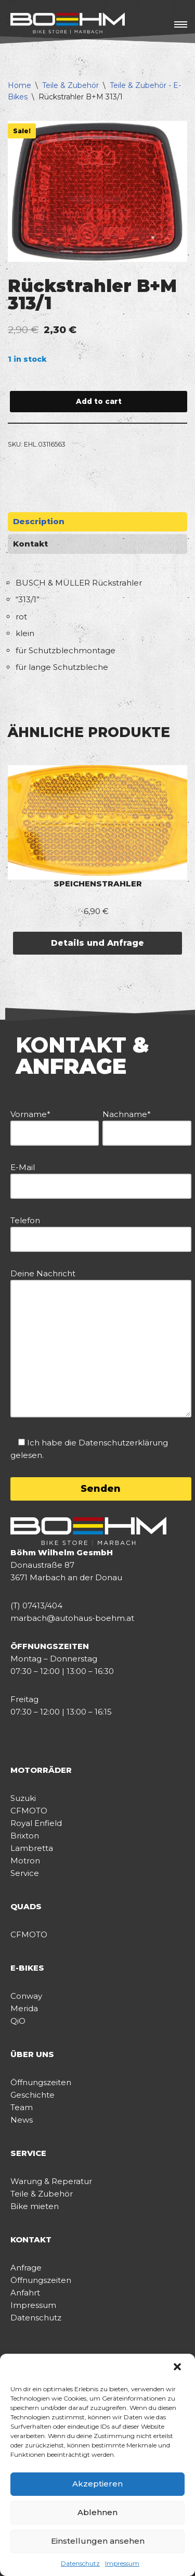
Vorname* (54, 1123)
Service (24, 1873)
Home (19, 85)
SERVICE (28, 2153)
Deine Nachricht (100, 1343)
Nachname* (146, 1123)
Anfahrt (25, 2293)
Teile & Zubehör (70, 85)
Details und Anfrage (97, 943)
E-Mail (100, 1176)
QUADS (26, 1906)
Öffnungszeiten (40, 2082)
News (21, 2120)
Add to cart (99, 401)
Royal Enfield (36, 1823)
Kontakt (30, 544)
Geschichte (32, 2095)
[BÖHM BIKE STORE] (67, 24)
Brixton (24, 1836)
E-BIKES (27, 1968)
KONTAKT (30, 2239)
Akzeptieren (97, 2484)
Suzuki (23, 1798)
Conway (26, 1996)
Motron (25, 1861)
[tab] (97, 522)
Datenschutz (80, 2563)
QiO (17, 2021)
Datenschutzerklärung (123, 1443)
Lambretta (31, 1848)
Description (38, 521)
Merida (24, 2008)
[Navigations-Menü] (180, 24)
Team (21, 2107)
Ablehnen (97, 2512)
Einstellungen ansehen (98, 2541)
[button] (178, 2368)
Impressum (122, 2563)
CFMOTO (28, 1811)
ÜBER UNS (32, 2054)
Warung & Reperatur (51, 2181)
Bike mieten (34, 2206)
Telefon (100, 1229)
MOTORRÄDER (41, 1770)
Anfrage (26, 2268)
